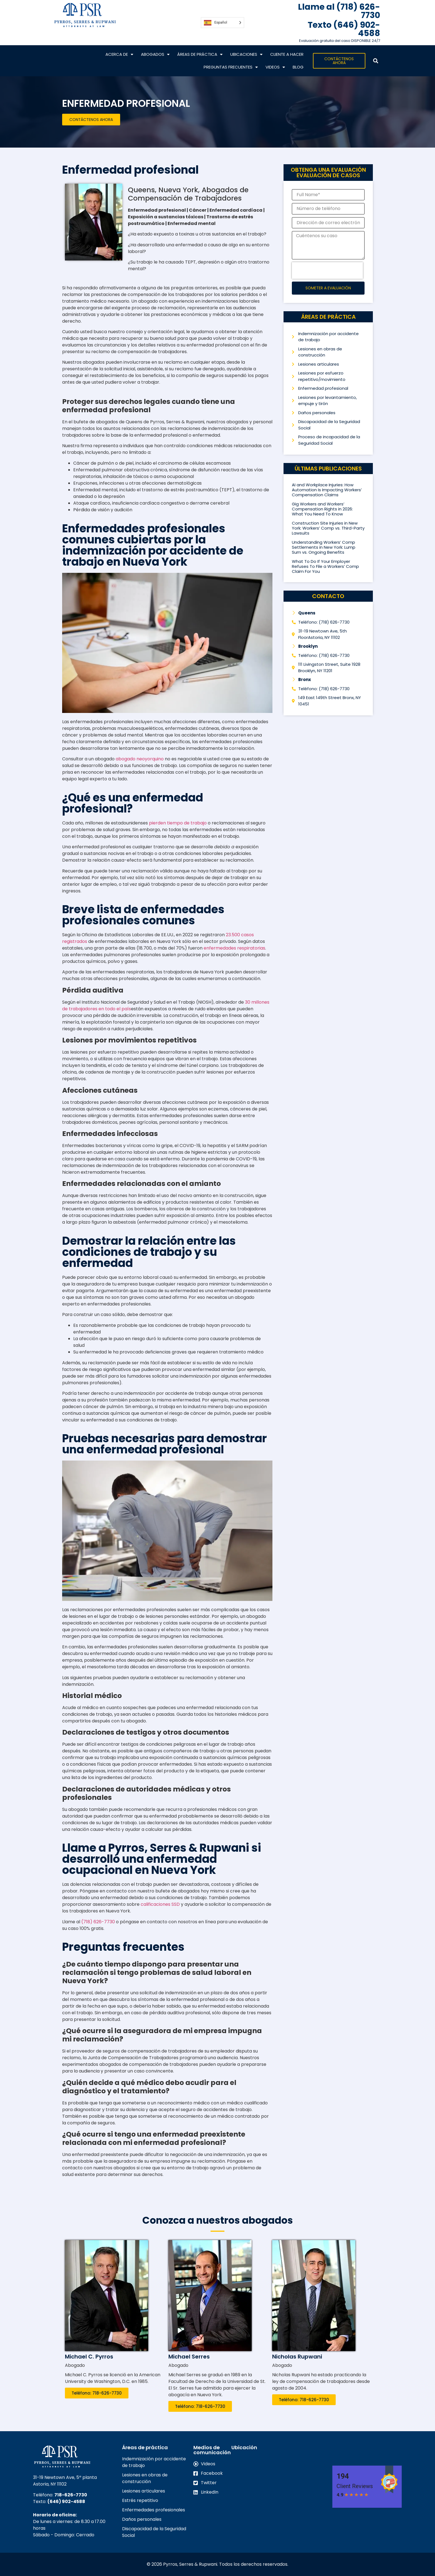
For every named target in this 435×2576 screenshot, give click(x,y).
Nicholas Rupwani (297, 2356)
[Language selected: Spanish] (222, 22)
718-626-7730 (70, 2495)
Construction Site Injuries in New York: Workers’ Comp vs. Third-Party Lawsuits (328, 528)
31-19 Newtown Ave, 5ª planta (65, 2477)
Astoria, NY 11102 (50, 2484)
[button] (375, 60)
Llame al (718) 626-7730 (339, 11)
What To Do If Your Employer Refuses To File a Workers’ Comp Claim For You (325, 566)
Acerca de (119, 54)
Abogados (155, 54)
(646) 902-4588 (66, 2501)
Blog (298, 67)
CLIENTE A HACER (287, 54)
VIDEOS (275, 67)
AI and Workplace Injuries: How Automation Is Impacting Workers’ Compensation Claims (327, 490)
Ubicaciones (246, 54)
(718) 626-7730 (98, 1922)
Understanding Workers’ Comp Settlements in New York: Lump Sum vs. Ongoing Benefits (323, 547)
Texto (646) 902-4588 (344, 29)
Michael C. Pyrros (89, 2356)
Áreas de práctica (199, 54)
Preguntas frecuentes (231, 67)
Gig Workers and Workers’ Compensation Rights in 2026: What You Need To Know (322, 509)
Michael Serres (189, 2356)
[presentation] (327, 270)
